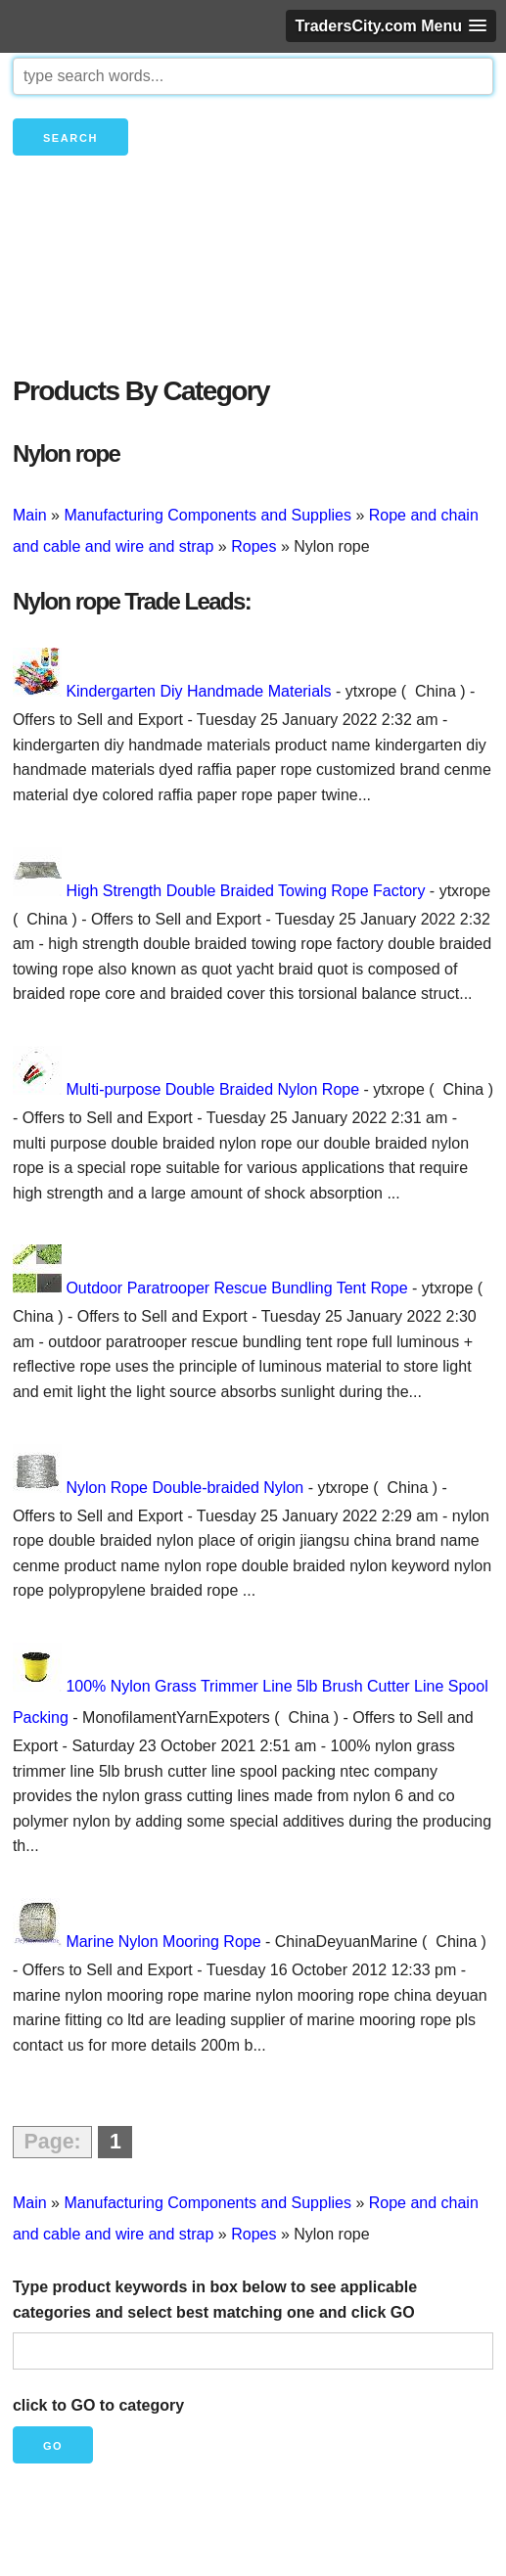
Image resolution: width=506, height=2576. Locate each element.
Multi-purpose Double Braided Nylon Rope (212, 1089)
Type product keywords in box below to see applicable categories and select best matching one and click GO (215, 2300)
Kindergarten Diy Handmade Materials (198, 691)
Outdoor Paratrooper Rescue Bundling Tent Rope (236, 1288)
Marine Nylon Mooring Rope (163, 1941)
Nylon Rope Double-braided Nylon (184, 1487)
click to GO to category (98, 2405)
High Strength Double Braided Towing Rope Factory (245, 890)
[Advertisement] (253, 298)
